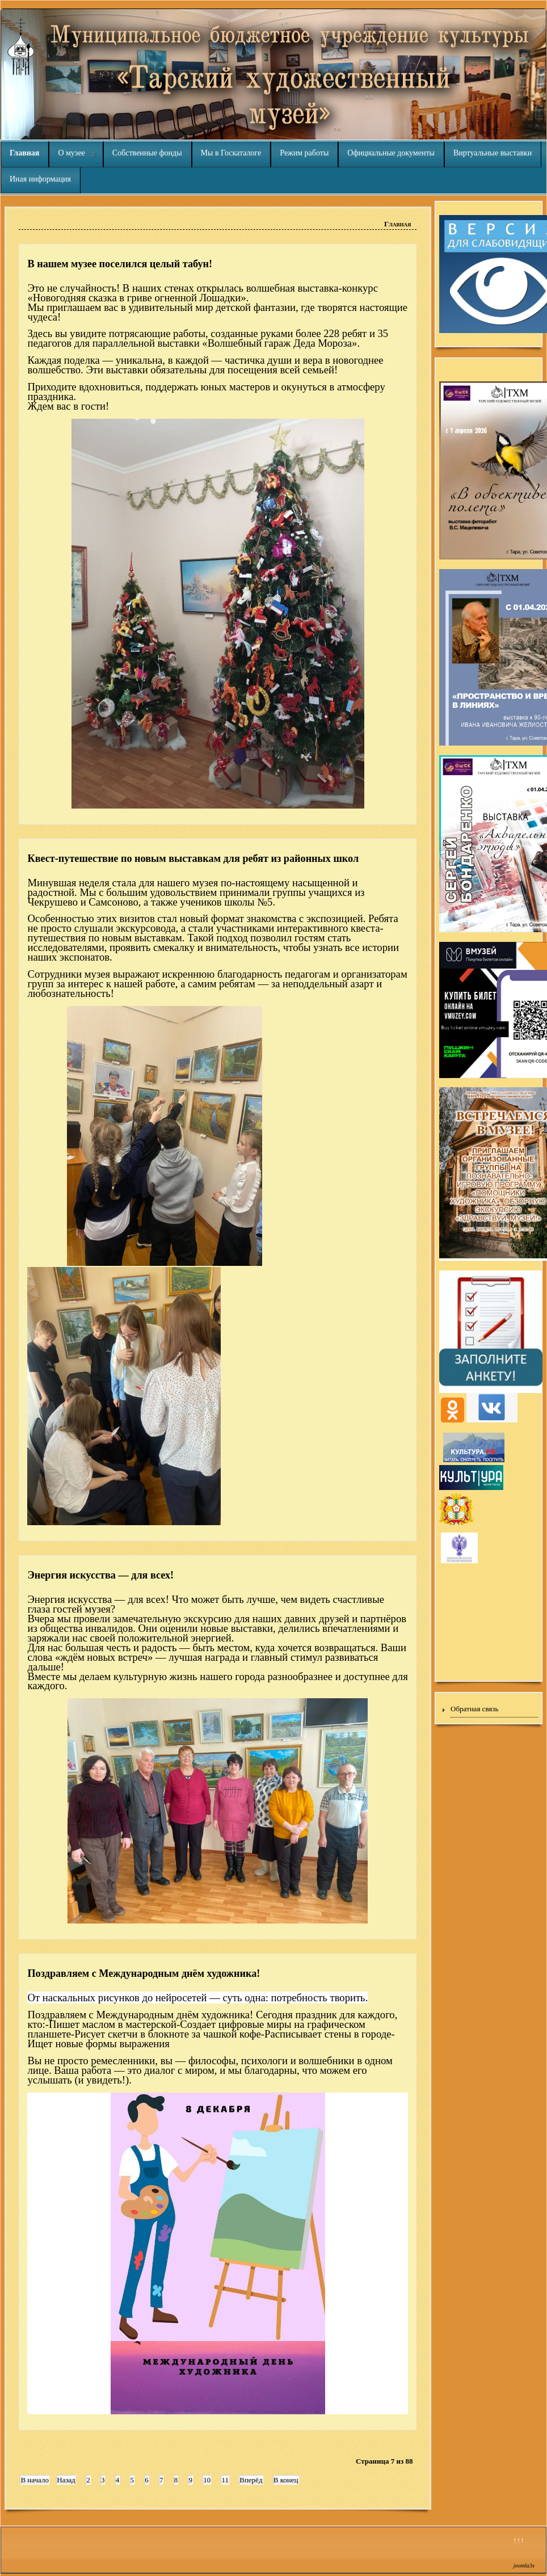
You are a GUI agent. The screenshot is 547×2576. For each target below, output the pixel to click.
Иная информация (40, 179)
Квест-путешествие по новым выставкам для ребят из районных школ (193, 858)
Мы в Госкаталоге (231, 153)
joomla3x (524, 2565)
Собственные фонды (147, 153)
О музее (71, 153)
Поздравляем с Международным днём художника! (143, 1973)
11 (225, 2480)
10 (207, 2480)
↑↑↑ (518, 2540)
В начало (34, 2480)
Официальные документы (391, 153)
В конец (286, 2480)
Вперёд (250, 2480)
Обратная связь (474, 1708)
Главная (24, 153)
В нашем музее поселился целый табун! (119, 264)
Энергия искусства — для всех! (100, 1575)
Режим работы (304, 153)
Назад (66, 2480)
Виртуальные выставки (492, 153)
